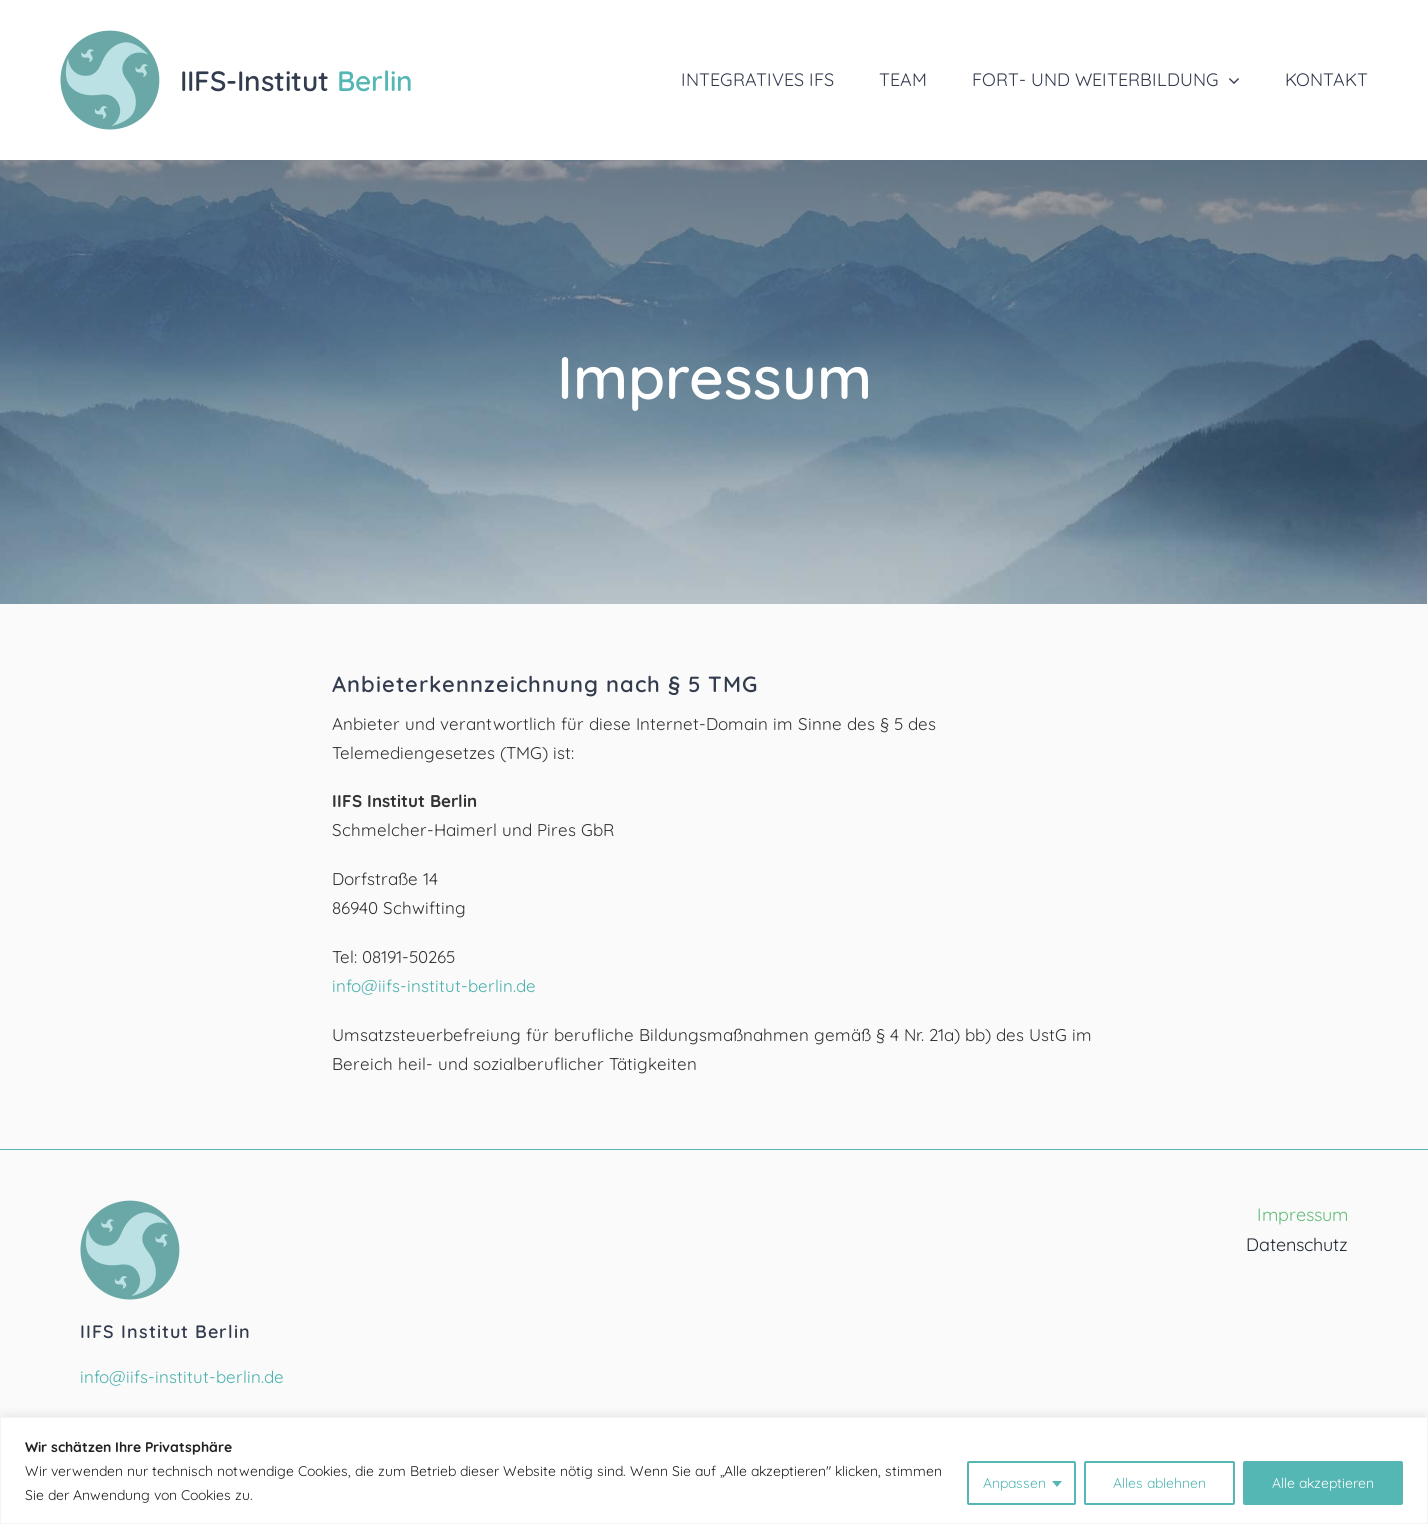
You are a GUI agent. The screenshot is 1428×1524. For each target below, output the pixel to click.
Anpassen (1014, 1483)
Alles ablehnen (1159, 1483)
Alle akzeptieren (1323, 1483)
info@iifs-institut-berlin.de (434, 985)
